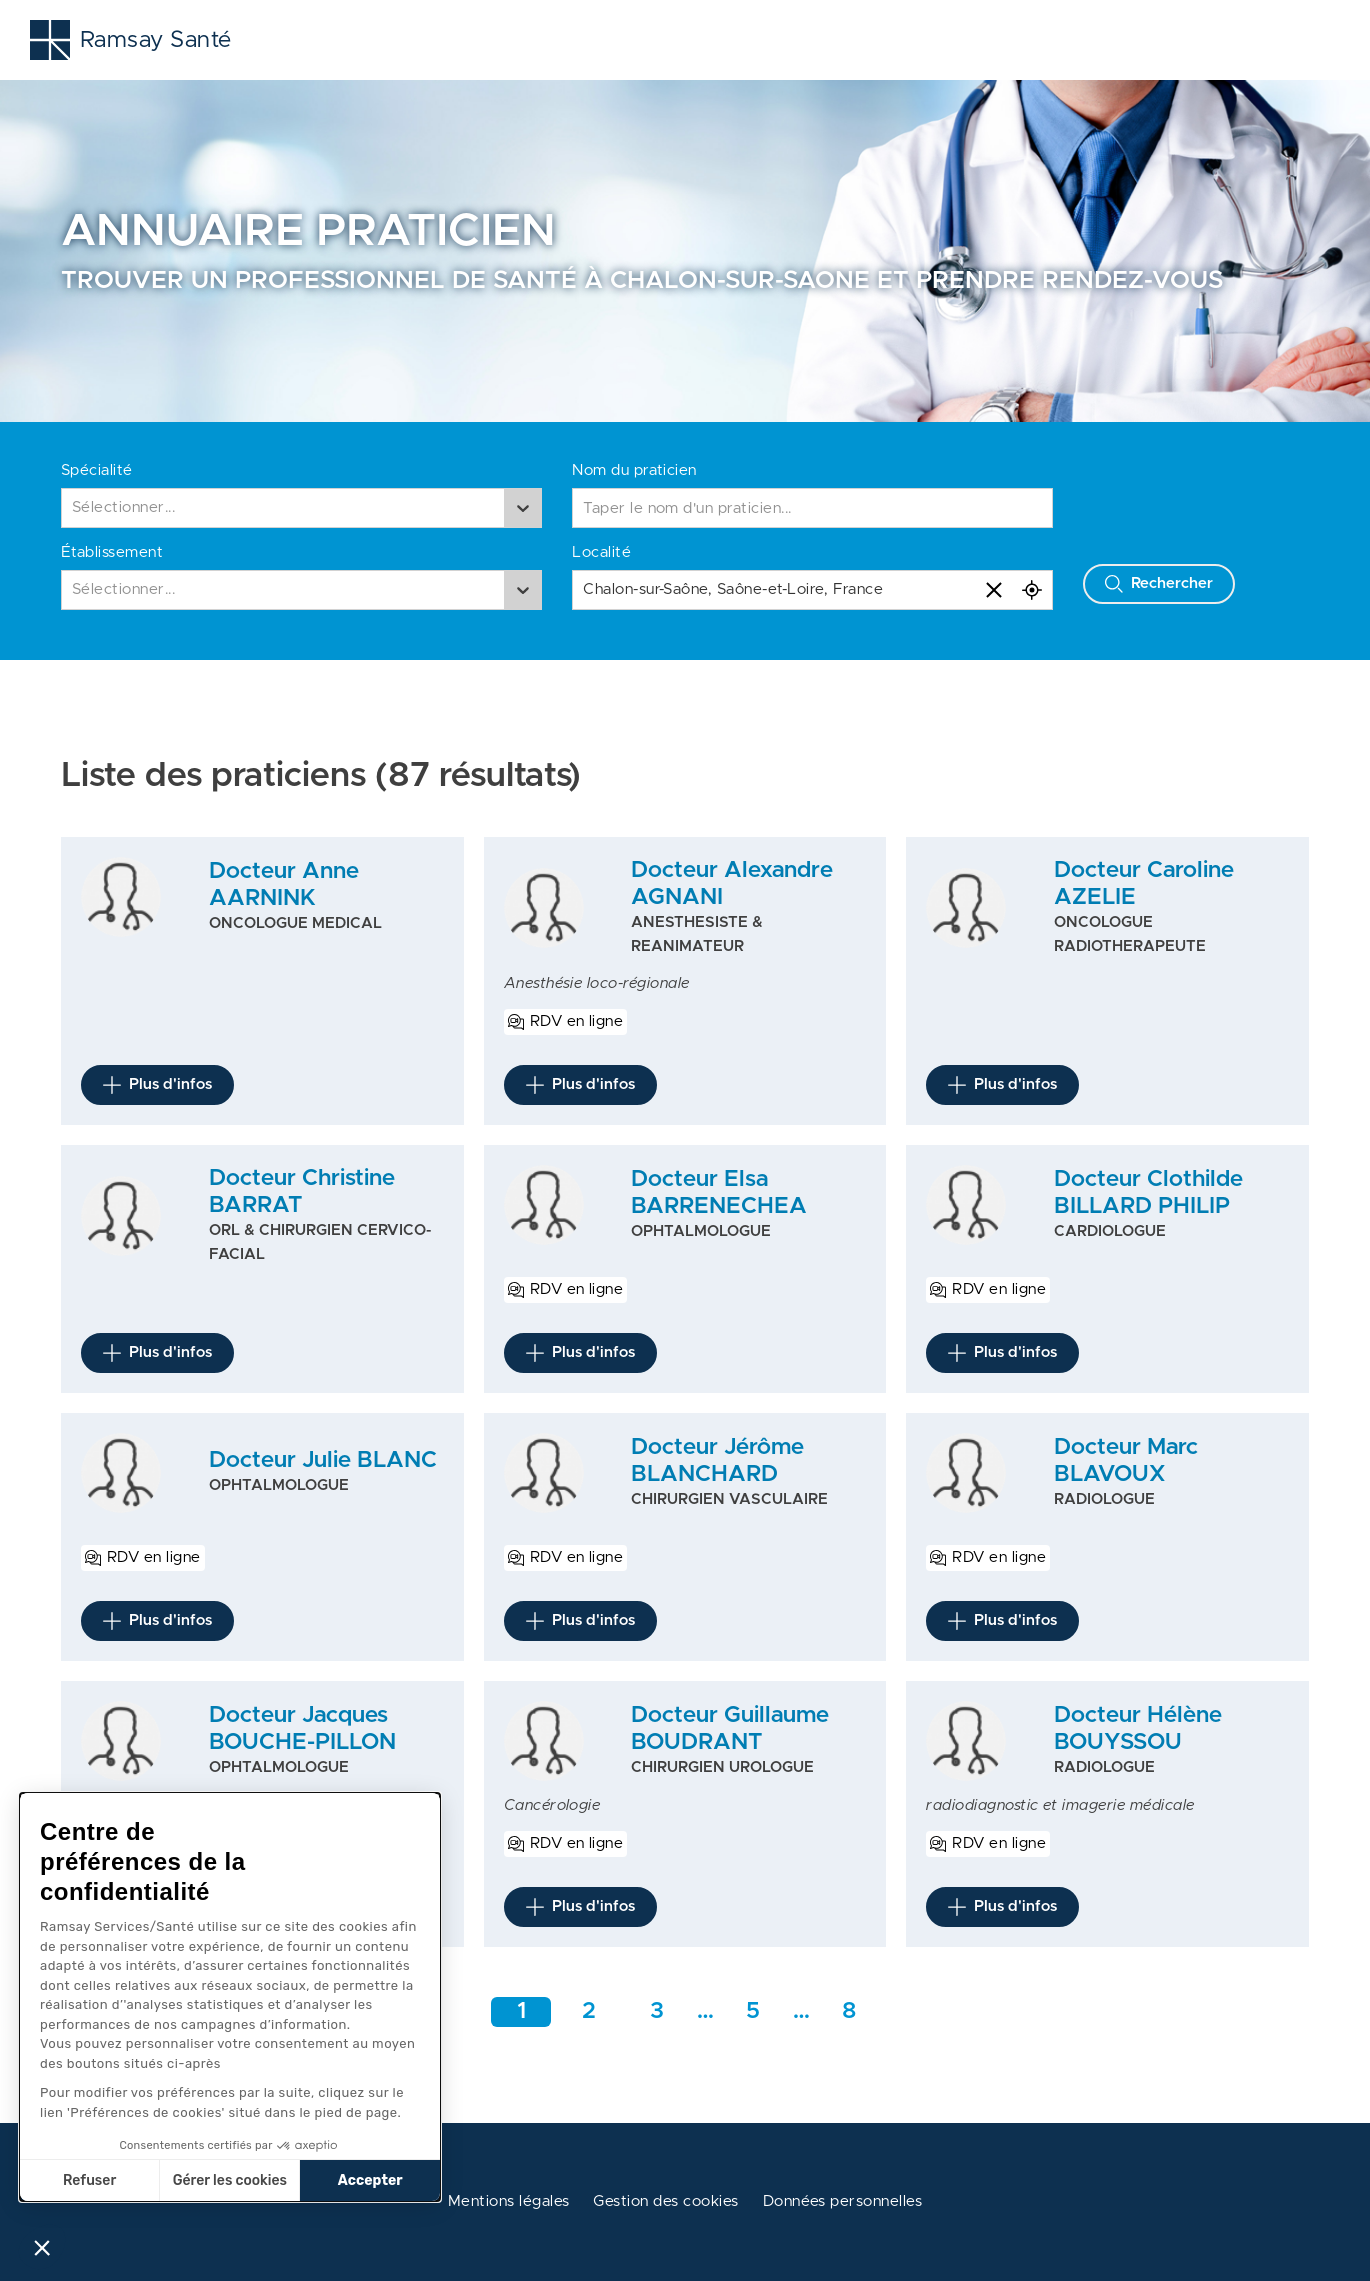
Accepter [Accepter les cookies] (370, 2180)
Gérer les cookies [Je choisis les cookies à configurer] (230, 2180)
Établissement (112, 552)
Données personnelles (843, 2201)
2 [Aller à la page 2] (589, 2011)
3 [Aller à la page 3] (657, 2011)
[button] (42, 2247)
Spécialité (97, 470)
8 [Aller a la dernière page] (849, 2011)
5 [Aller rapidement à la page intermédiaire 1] (753, 2011)
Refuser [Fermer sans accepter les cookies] (89, 2180)
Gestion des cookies (665, 2201)
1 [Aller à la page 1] (521, 2011)
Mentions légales (509, 2201)
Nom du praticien (634, 470)
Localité (601, 552)
